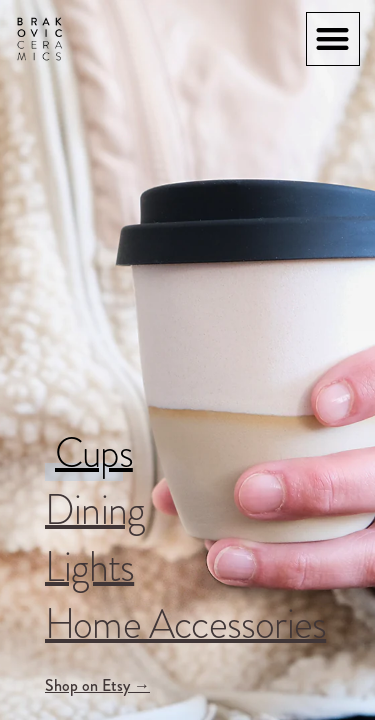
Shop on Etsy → (97, 685)
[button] (333, 39)
